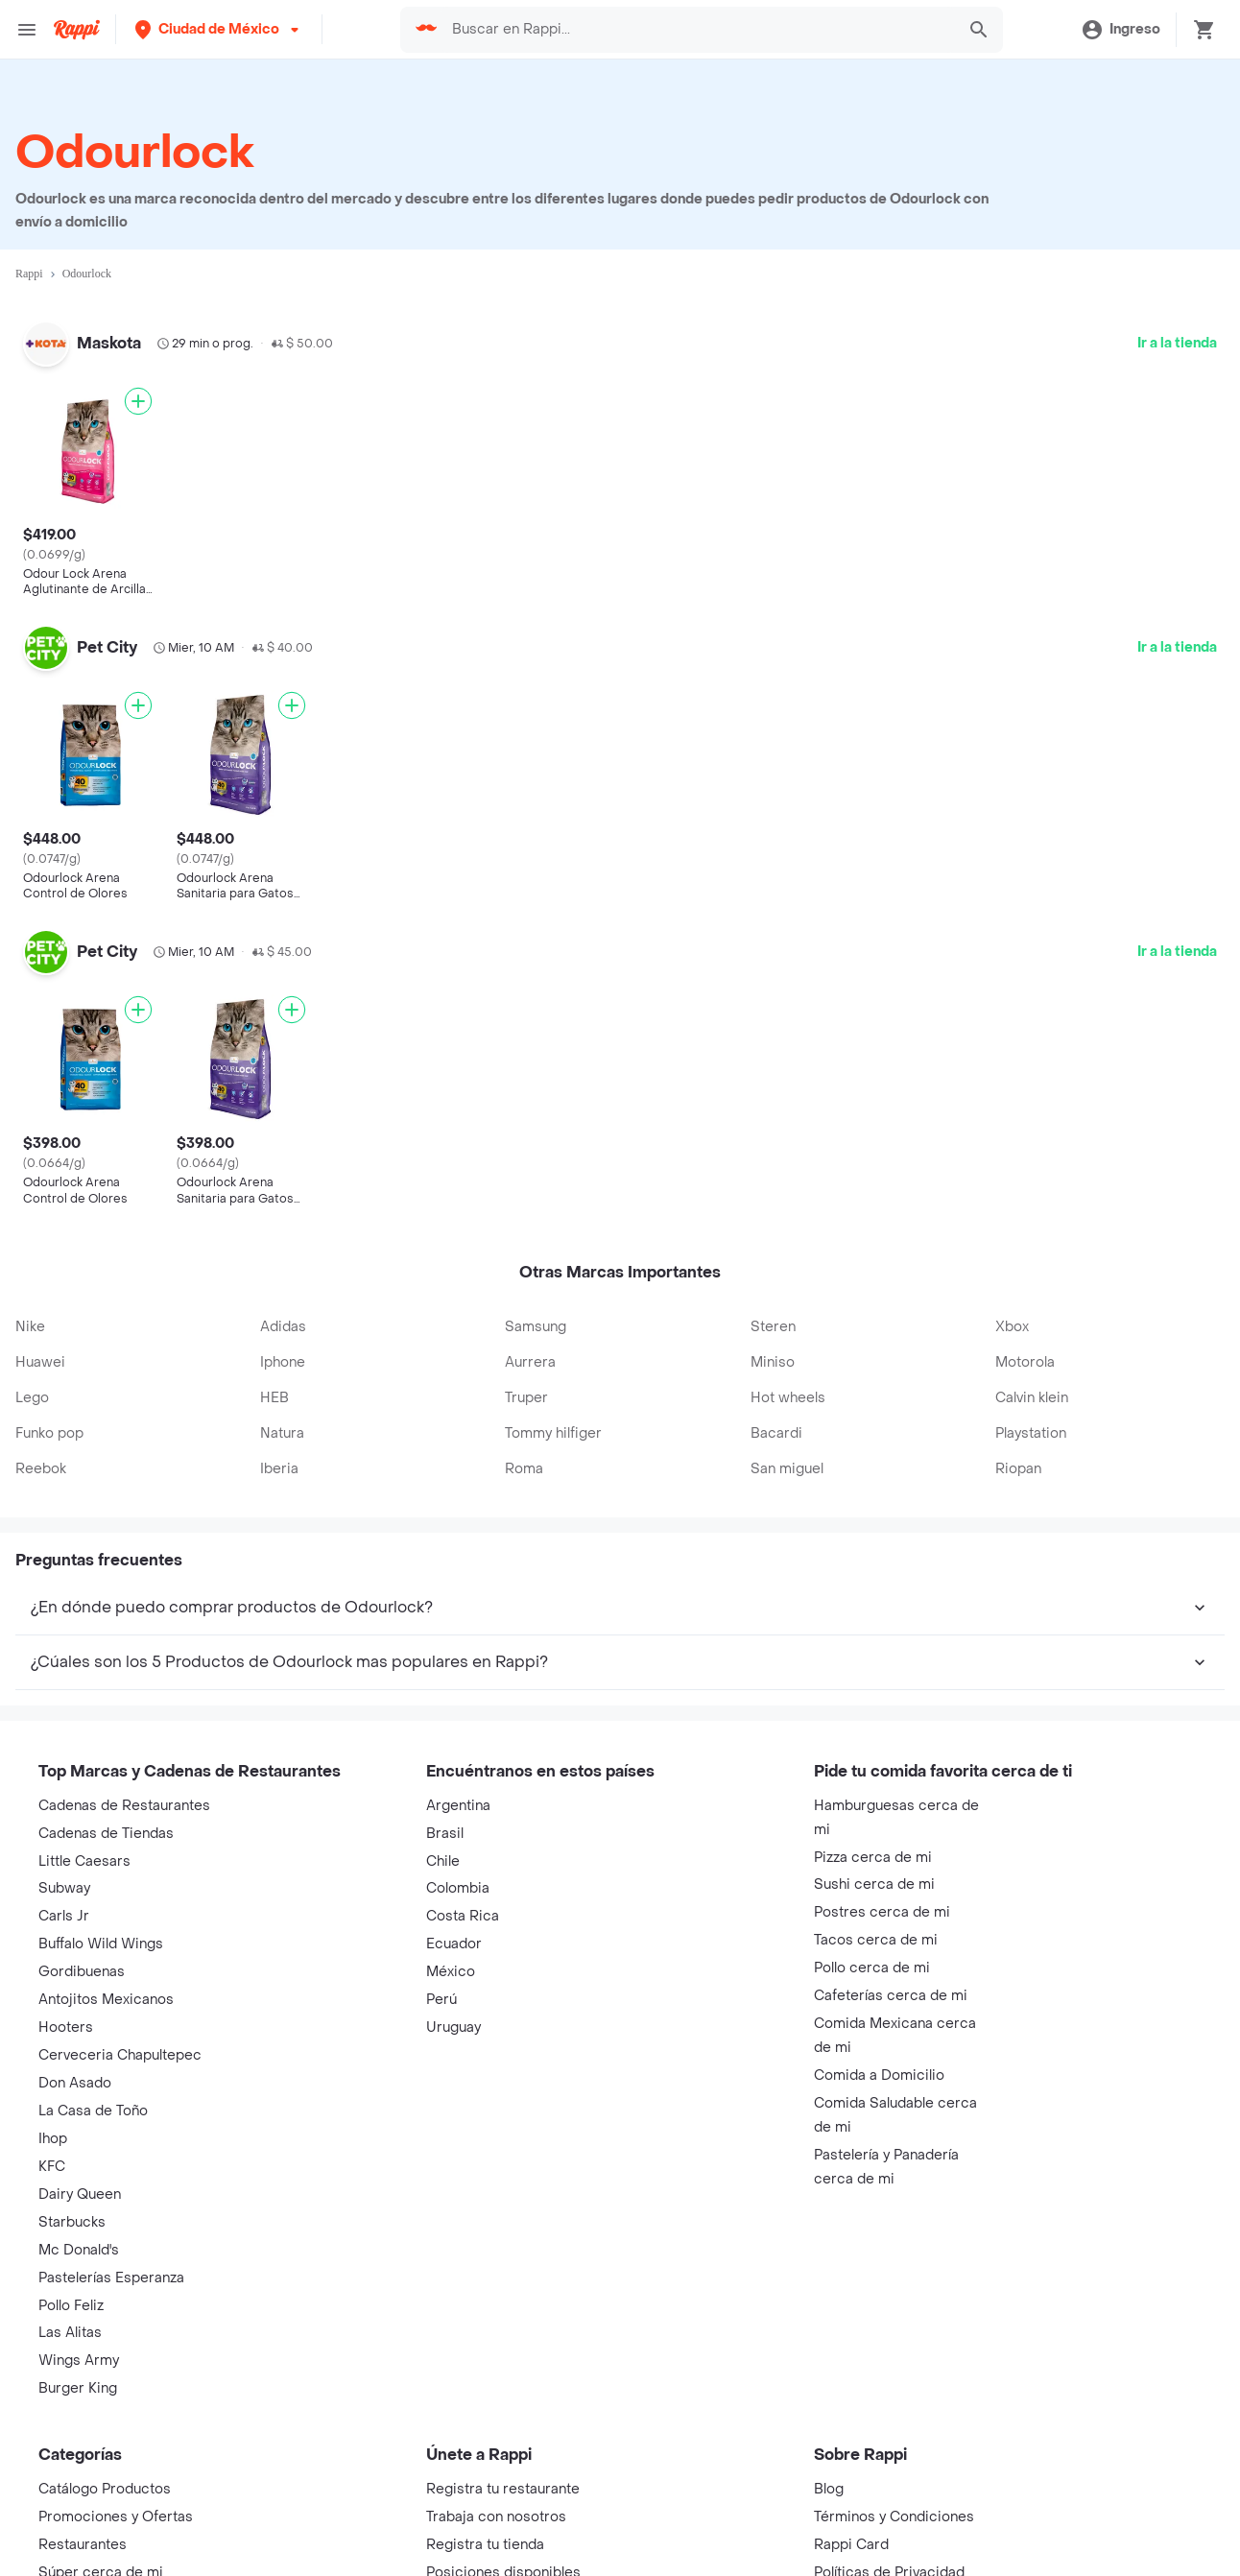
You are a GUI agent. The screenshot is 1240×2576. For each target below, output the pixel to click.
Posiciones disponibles (503, 2560)
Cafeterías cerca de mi (890, 1983)
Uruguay (453, 2015)
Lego (32, 1384)
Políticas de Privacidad (889, 2560)
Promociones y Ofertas (115, 2504)
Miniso (773, 1349)
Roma (524, 1455)
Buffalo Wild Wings (100, 1931)
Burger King (77, 2376)
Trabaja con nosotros (496, 2504)
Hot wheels (788, 1384)
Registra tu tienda (485, 2532)
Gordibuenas (81, 1959)
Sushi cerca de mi (874, 1872)
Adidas (283, 1313)
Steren (773, 1313)
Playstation (1030, 1420)
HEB (274, 1384)
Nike (30, 1313)
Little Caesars (84, 1848)
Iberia (279, 1455)
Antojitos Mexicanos (106, 1987)
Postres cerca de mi (882, 1900)
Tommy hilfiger (553, 1420)
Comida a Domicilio (879, 2063)
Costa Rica (462, 1904)
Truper (526, 1384)
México (450, 1959)
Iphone (282, 1349)
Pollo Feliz (71, 2292)
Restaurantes (82, 2532)
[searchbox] (697, 30)
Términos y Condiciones (894, 2504)
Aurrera (530, 1349)
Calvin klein (1031, 1384)
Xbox (1012, 1313)
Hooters (65, 2015)
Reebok (40, 1455)
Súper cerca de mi (100, 2560)
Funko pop (49, 1420)
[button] (218, 29)
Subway (64, 1876)
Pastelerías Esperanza (111, 2264)
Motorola (1025, 1349)
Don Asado (74, 2071)
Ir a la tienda (1177, 343)
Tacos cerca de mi (876, 1928)
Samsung (535, 1313)
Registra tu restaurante (503, 2477)
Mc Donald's (78, 2238)
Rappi (29, 273)
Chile (443, 1848)
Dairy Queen (79, 2182)
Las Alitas (70, 2320)
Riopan (1018, 1455)
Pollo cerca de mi (872, 1955)
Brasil (445, 1820)
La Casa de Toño (93, 2098)
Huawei (40, 1349)
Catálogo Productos (104, 2477)
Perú (441, 1987)
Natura (282, 1420)
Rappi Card (851, 2532)
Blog (829, 2477)
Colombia (457, 1876)
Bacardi (776, 1420)
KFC (51, 2154)
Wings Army (78, 2348)
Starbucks (72, 2210)
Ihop (52, 2126)
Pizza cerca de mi (873, 1844)
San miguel (787, 1455)
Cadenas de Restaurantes (124, 1793)
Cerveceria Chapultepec (120, 2043)
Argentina (458, 1793)
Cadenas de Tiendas (106, 1820)
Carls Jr (63, 1904)
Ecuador (454, 1931)
